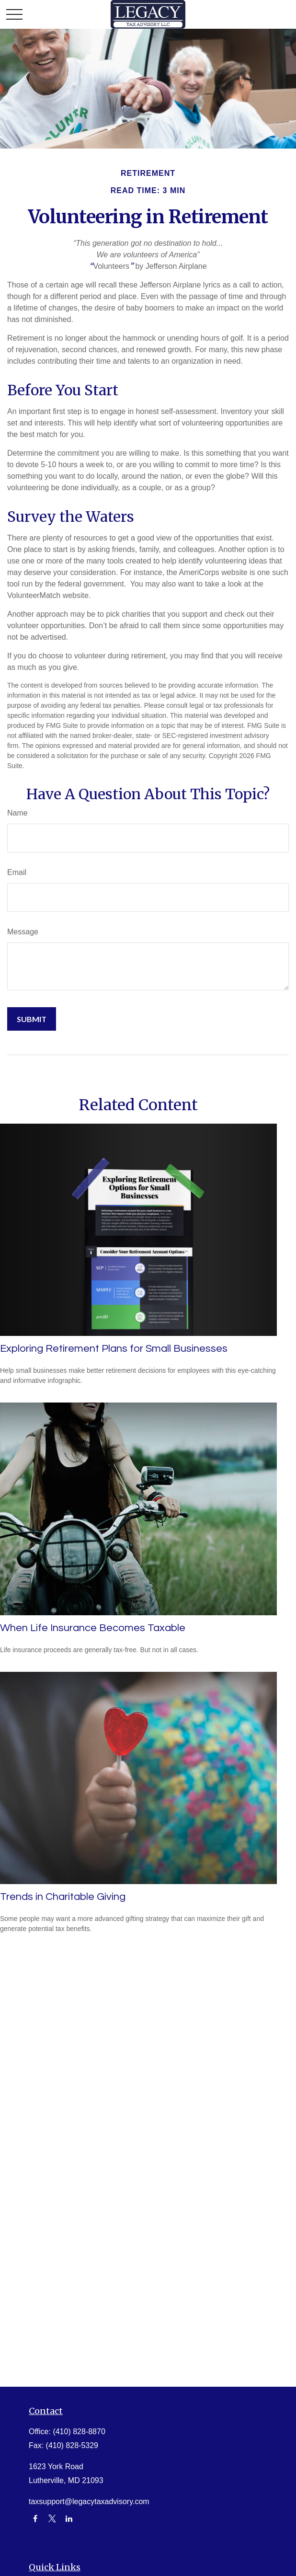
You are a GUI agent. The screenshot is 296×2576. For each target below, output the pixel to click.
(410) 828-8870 (79, 2431)
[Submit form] (31, 1019)
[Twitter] (52, 2518)
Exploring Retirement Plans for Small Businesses (114, 1348)
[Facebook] (35, 2518)
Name (17, 813)
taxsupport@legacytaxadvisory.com (89, 2501)
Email (16, 872)
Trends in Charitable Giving (62, 1896)
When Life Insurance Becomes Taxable (92, 1627)
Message (22, 932)
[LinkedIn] (69, 2518)
